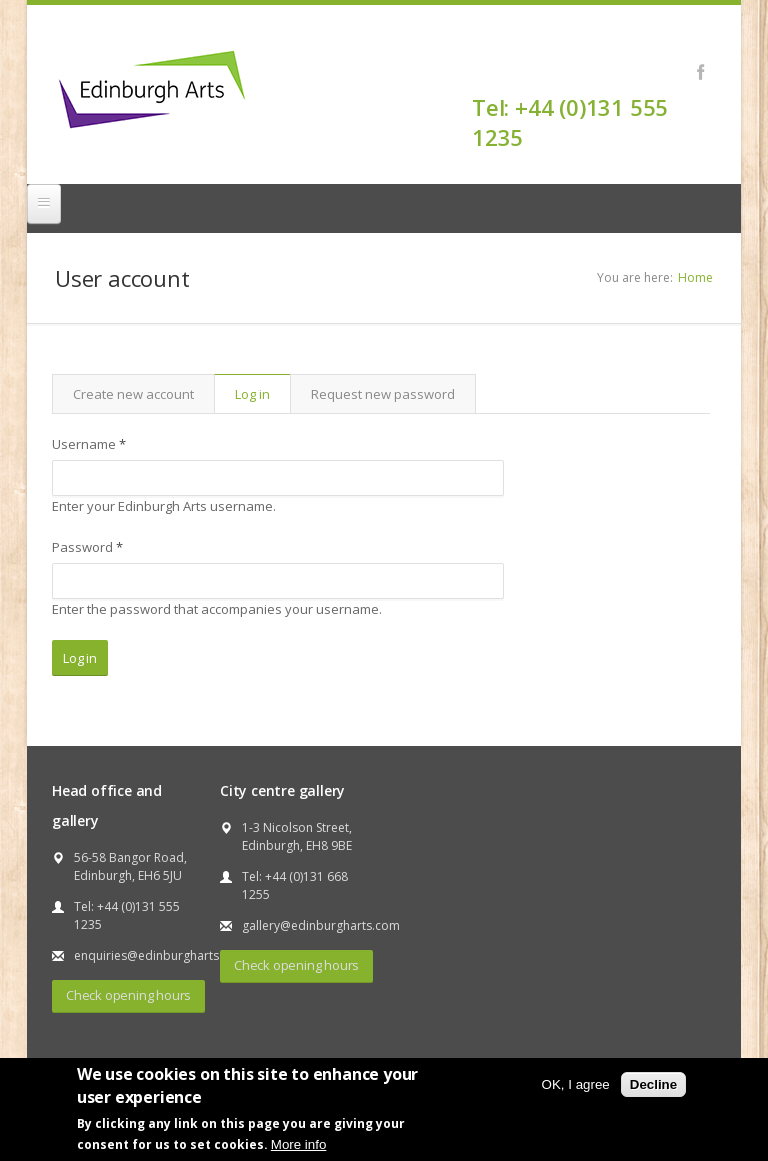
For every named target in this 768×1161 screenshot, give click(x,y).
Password (87, 547)
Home (695, 277)
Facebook (700, 72)
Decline (653, 1084)
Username (89, 444)
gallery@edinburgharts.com (321, 925)
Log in (262, 394)
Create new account (133, 394)
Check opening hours (128, 995)
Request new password (383, 394)
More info (299, 1144)
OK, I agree (576, 1084)
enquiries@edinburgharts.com (160, 955)
